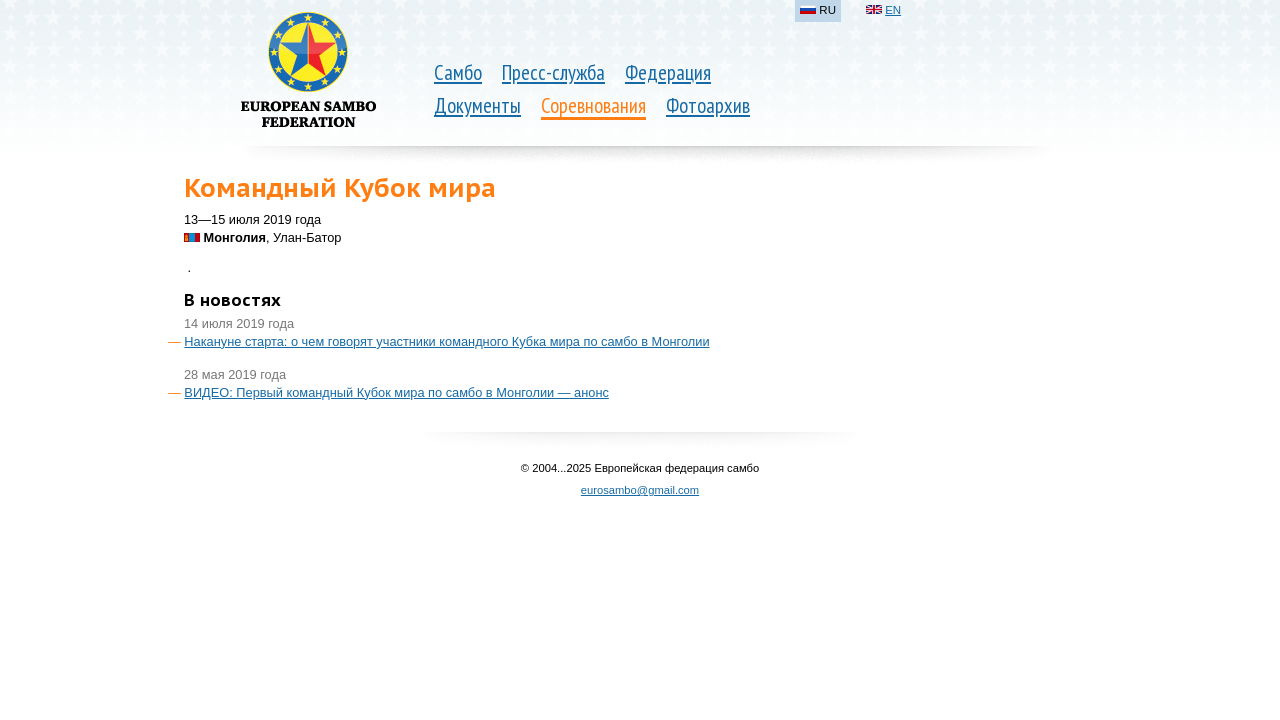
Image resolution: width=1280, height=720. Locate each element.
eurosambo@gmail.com (640, 490)
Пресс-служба (553, 72)
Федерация (668, 72)
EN (893, 10)
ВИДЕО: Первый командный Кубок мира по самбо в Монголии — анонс (396, 392)
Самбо (458, 72)
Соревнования (593, 105)
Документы (477, 105)
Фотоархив (708, 105)
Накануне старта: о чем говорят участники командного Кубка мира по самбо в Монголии (446, 341)
